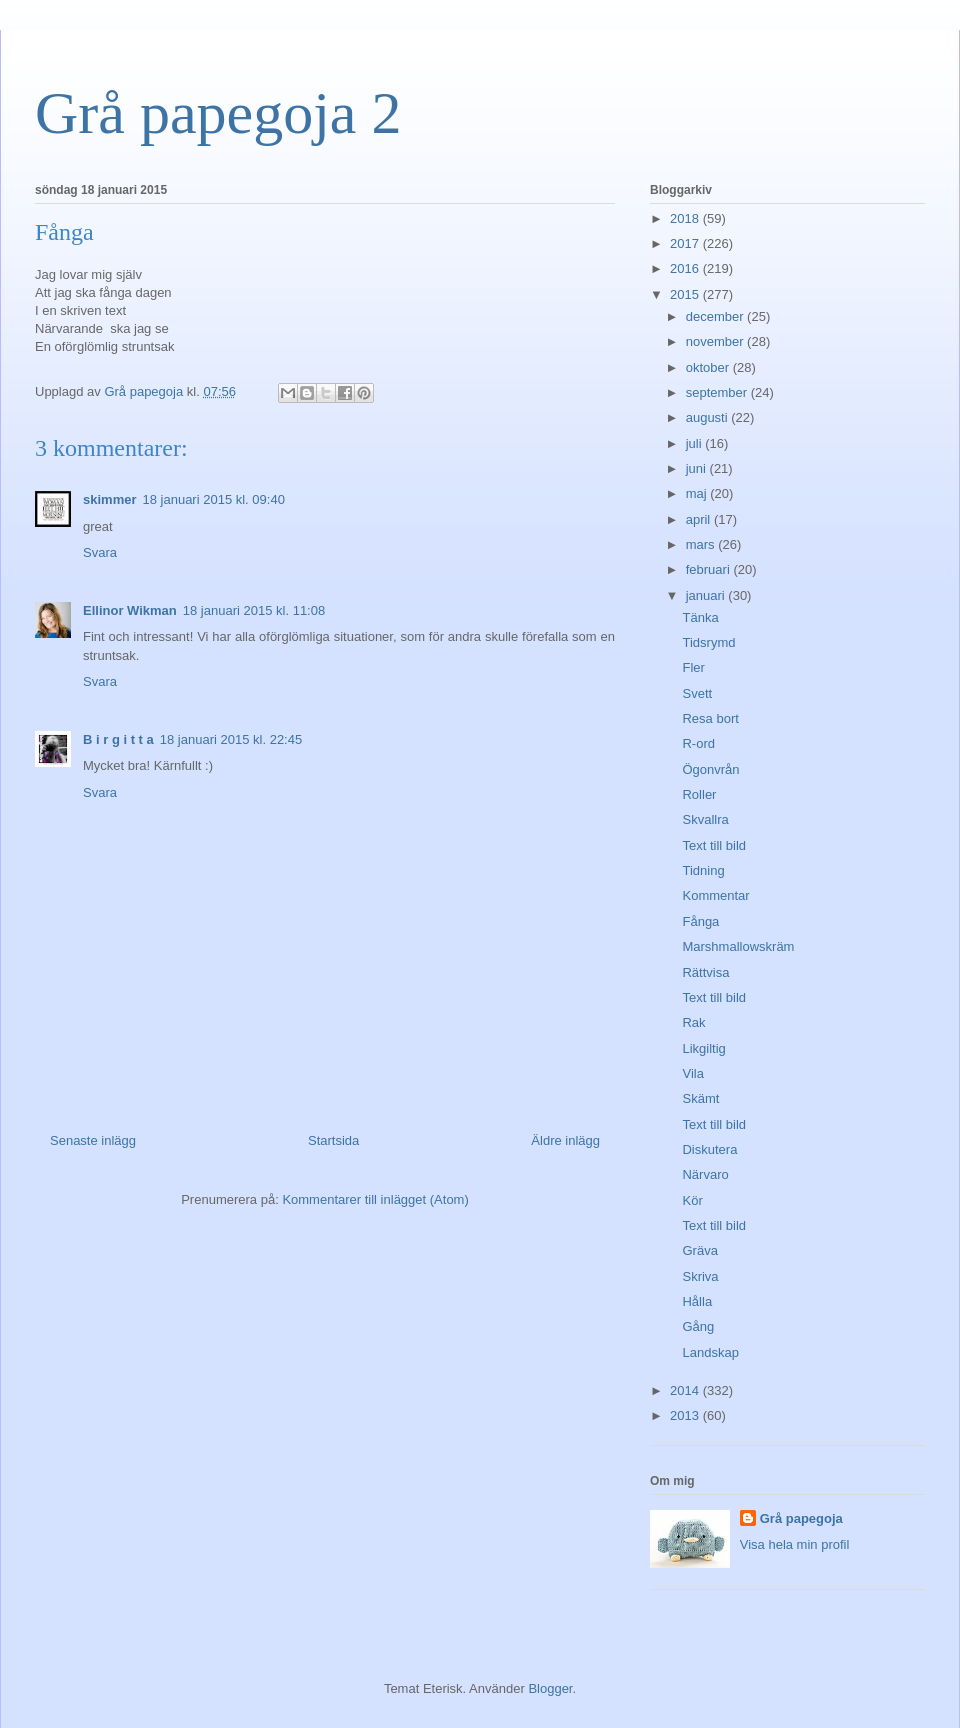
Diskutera (709, 1149)
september (718, 392)
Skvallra (705, 819)
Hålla (697, 1301)
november (716, 341)
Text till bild (714, 845)
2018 (686, 218)
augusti (709, 417)
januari (707, 595)
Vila (692, 1073)
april (700, 519)
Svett (697, 693)
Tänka (700, 617)
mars (702, 544)
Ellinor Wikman (130, 610)
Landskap (710, 1352)
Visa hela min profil (795, 1544)
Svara (100, 552)
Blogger (550, 1688)
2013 (686, 1415)
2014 (686, 1390)
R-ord (698, 743)
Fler (693, 667)
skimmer (109, 499)
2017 (686, 243)
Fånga (700, 921)
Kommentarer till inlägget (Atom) (375, 1199)
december (716, 316)
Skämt (700, 1098)
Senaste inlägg (93, 1140)
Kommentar (715, 895)
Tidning (703, 870)
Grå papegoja (801, 1518)
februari (710, 569)
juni (698, 468)
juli (696, 443)
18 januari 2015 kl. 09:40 (213, 499)
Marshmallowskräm (738, 946)
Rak (693, 1022)
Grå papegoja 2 (218, 113)
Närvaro (705, 1174)
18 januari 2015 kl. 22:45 (231, 739)
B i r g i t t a (118, 739)
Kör (692, 1200)
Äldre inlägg (565, 1140)
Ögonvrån (710, 769)
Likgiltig (703, 1048)
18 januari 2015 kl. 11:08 (254, 610)
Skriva (700, 1276)
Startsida (333, 1140)
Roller (699, 794)
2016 (686, 268)
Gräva (699, 1250)
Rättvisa (705, 972)
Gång (698, 1326)
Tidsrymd (708, 642)
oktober (709, 367)
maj (698, 493)
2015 (686, 294)
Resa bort (710, 718)
